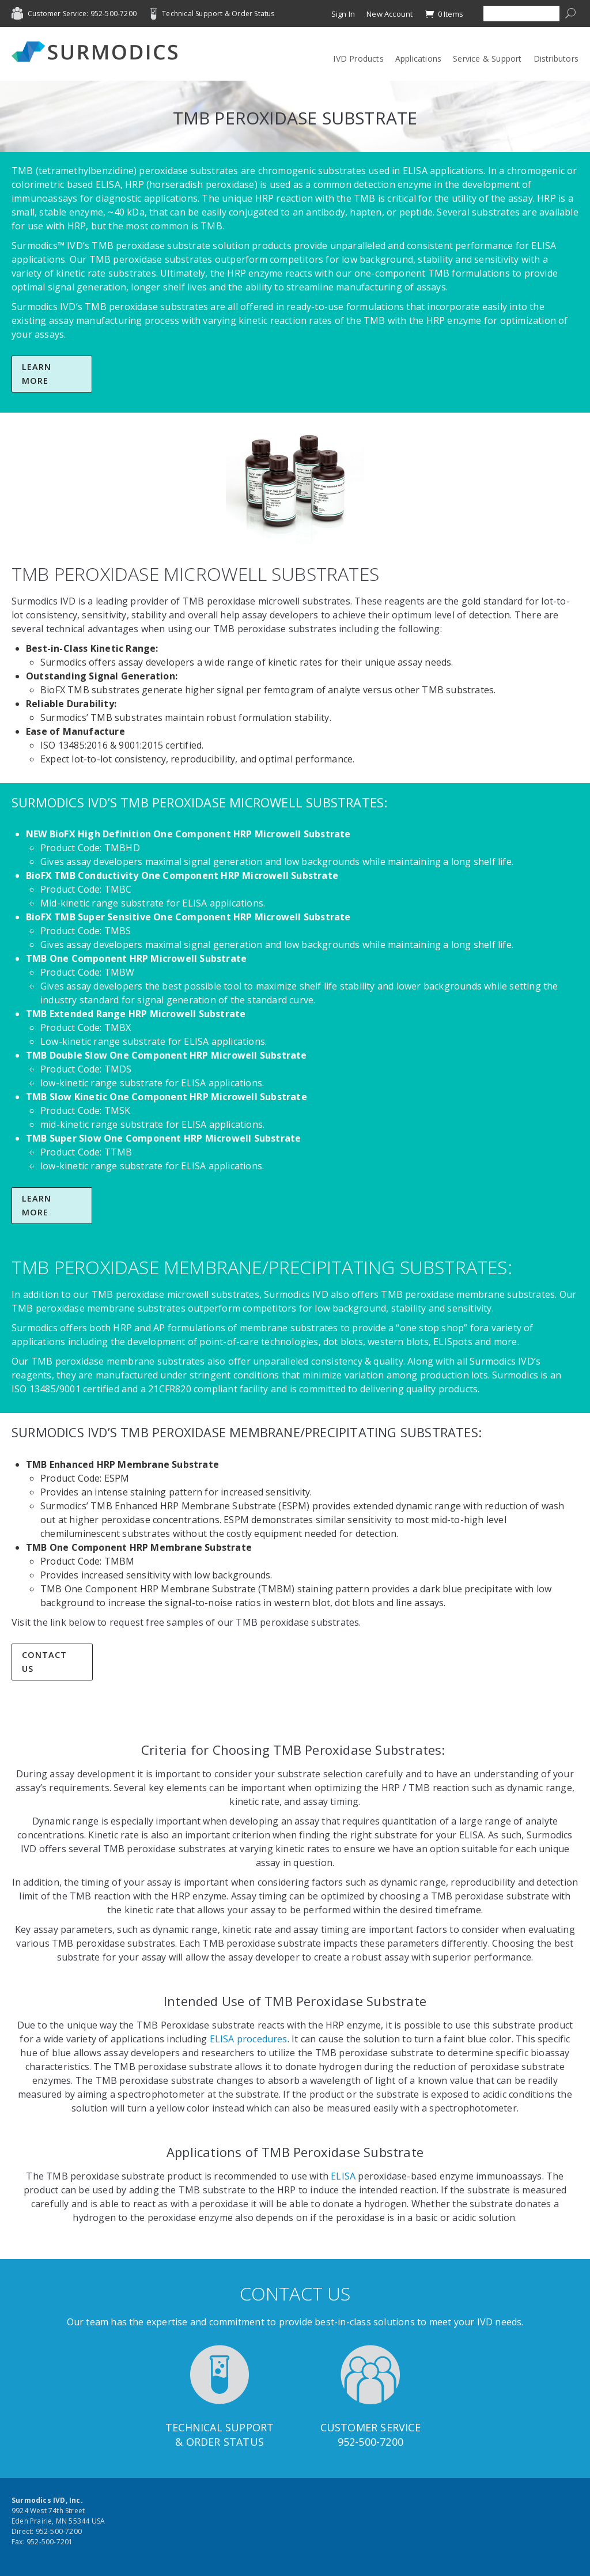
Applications (418, 58)
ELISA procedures (249, 2039)
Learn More (36, 373)
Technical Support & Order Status (218, 13)
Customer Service (370, 2427)
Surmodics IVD (98, 51)
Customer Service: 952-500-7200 (82, 13)
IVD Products (358, 58)
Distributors (556, 58)
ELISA (108, 184)
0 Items (443, 14)
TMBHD (122, 847)
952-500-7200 (370, 2442)
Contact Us (44, 1661)
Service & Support (487, 58)
